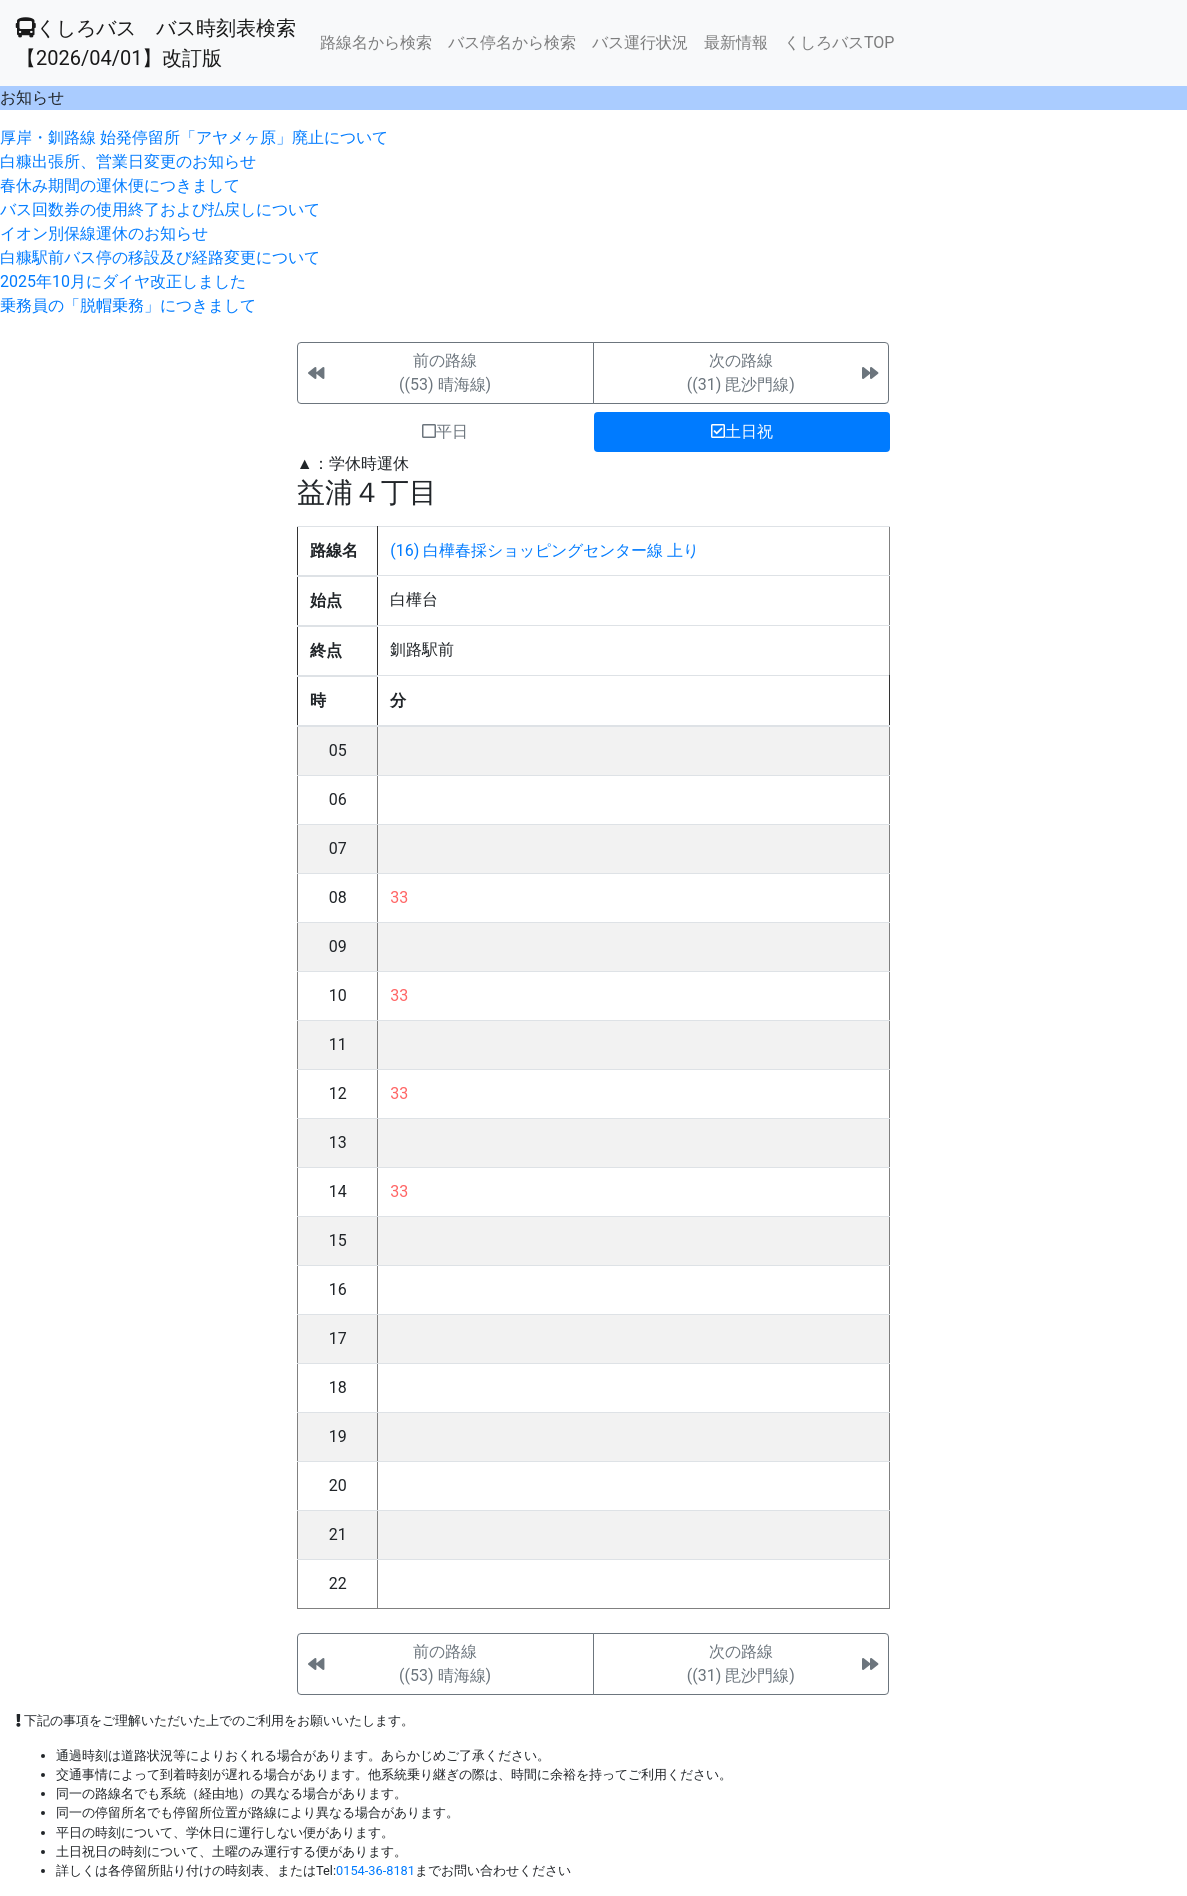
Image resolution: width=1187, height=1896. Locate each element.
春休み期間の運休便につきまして (120, 185)
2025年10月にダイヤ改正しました (123, 281)
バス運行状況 (640, 42)
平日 (445, 431)
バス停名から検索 (512, 42)
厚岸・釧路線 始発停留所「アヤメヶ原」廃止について (194, 137)
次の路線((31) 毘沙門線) (741, 372)
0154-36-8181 (375, 1870)
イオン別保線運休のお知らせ (104, 233)
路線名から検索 (376, 42)
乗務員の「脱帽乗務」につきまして (128, 305)
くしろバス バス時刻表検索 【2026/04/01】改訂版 (156, 43)
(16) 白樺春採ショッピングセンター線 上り (544, 550)
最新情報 (736, 42)
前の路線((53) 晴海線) (445, 372)
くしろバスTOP (839, 42)
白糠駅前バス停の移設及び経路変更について (160, 257)
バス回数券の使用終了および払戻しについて (160, 209)
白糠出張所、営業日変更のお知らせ (128, 161)
